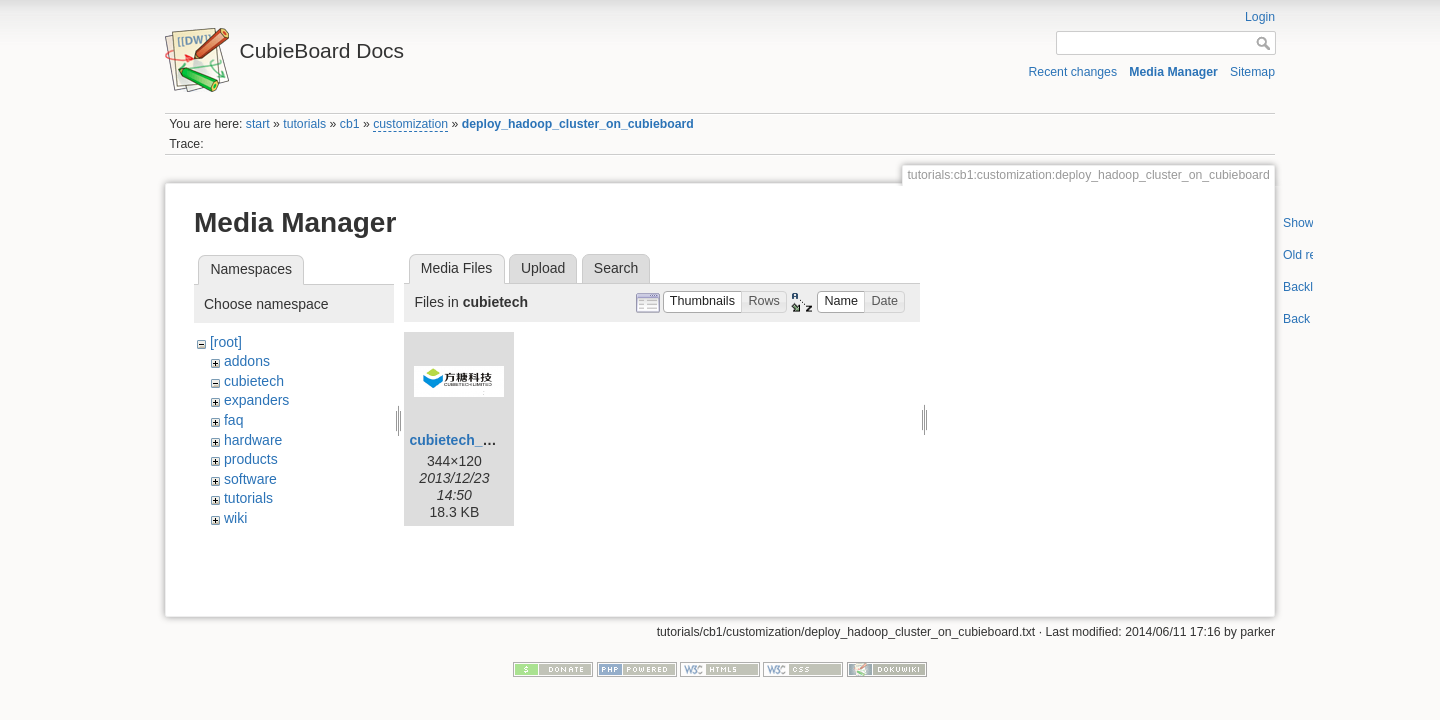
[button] (703, 302)
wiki (235, 518)
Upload (543, 268)
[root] (226, 342)
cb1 (350, 124)
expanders (256, 400)
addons (247, 361)
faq (233, 420)
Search (616, 268)
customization (410, 124)
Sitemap (1252, 72)
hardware (253, 440)
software (250, 479)
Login (1260, 17)
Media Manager (1173, 72)
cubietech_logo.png (475, 440)
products (251, 459)
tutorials (304, 124)
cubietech (254, 381)
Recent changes (1073, 72)
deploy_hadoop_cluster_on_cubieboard (578, 124)
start (258, 124)
